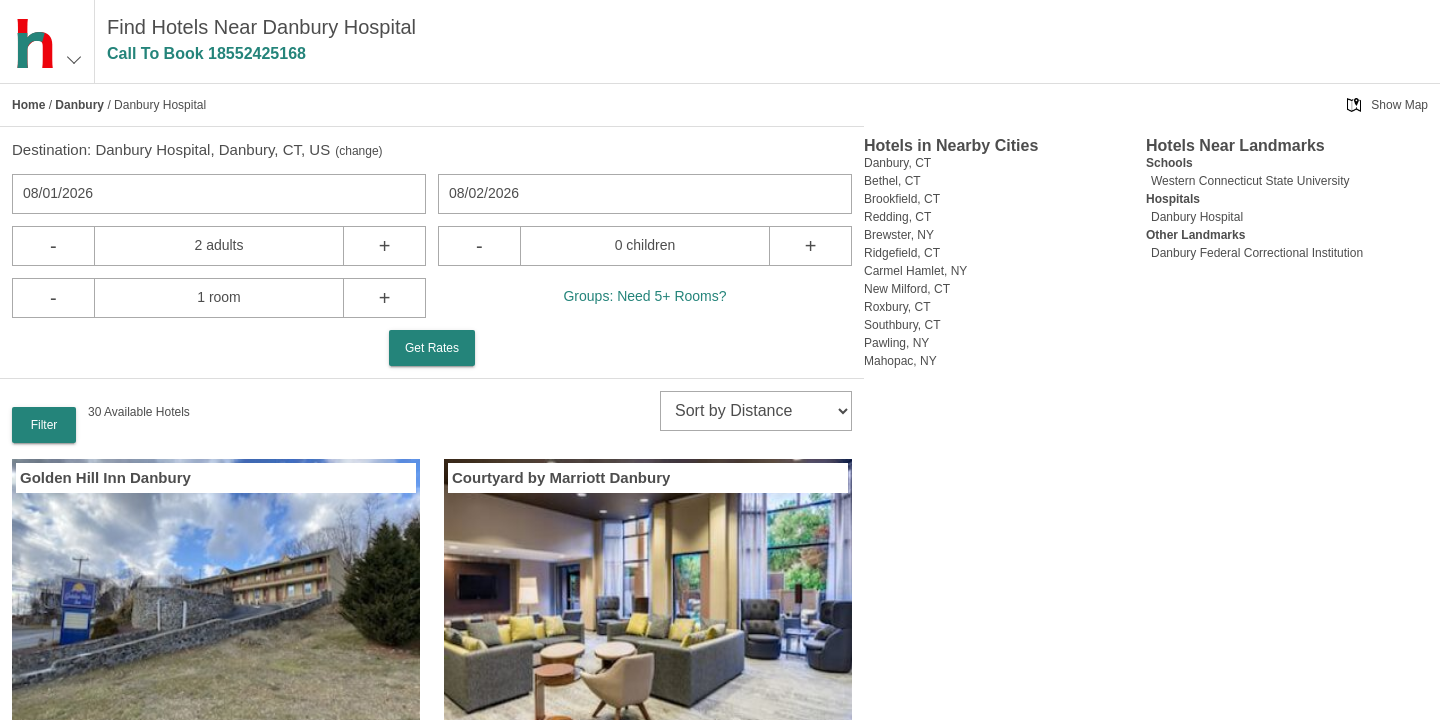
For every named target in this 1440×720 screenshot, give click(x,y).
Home (28, 105)
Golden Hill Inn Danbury (105, 477)
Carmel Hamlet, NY (915, 271)
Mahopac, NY (900, 361)
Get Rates (432, 348)
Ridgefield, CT (902, 253)
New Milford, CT (907, 289)
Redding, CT (897, 217)
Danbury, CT (897, 163)
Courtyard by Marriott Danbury (561, 477)
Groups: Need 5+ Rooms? (644, 296)
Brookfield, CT (902, 199)
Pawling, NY (896, 343)
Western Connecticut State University (1250, 181)
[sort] (756, 411)
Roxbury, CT (897, 307)
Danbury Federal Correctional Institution (1257, 253)
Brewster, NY (899, 235)
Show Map (1399, 105)
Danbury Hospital (1197, 217)
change (358, 151)
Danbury (79, 105)
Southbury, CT (902, 325)
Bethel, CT (892, 181)
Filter (44, 425)
